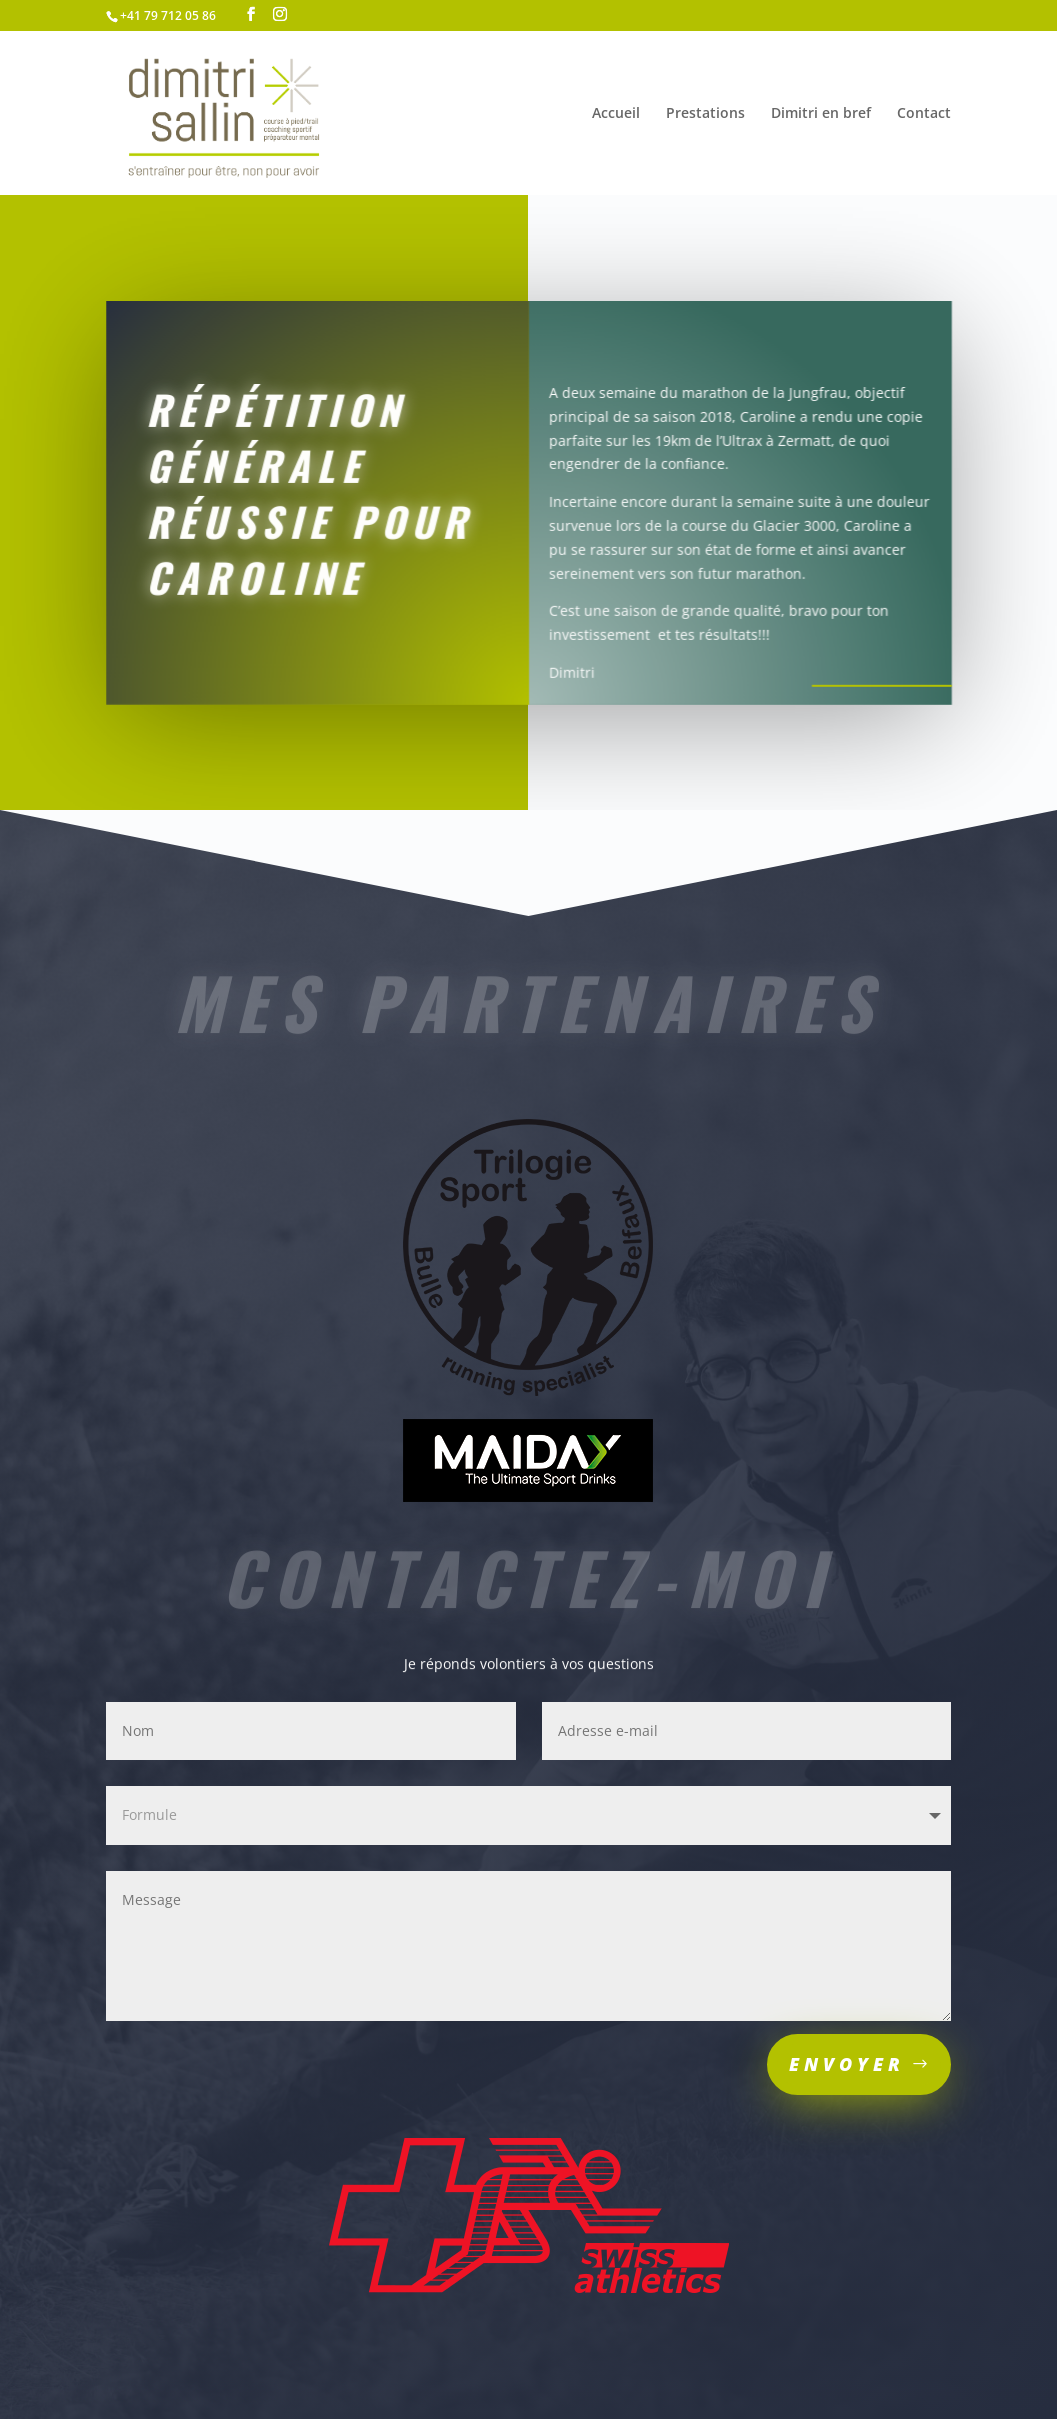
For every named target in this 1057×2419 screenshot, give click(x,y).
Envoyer (847, 2064)
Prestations (705, 114)
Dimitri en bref (821, 114)
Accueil (616, 114)
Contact (924, 114)
